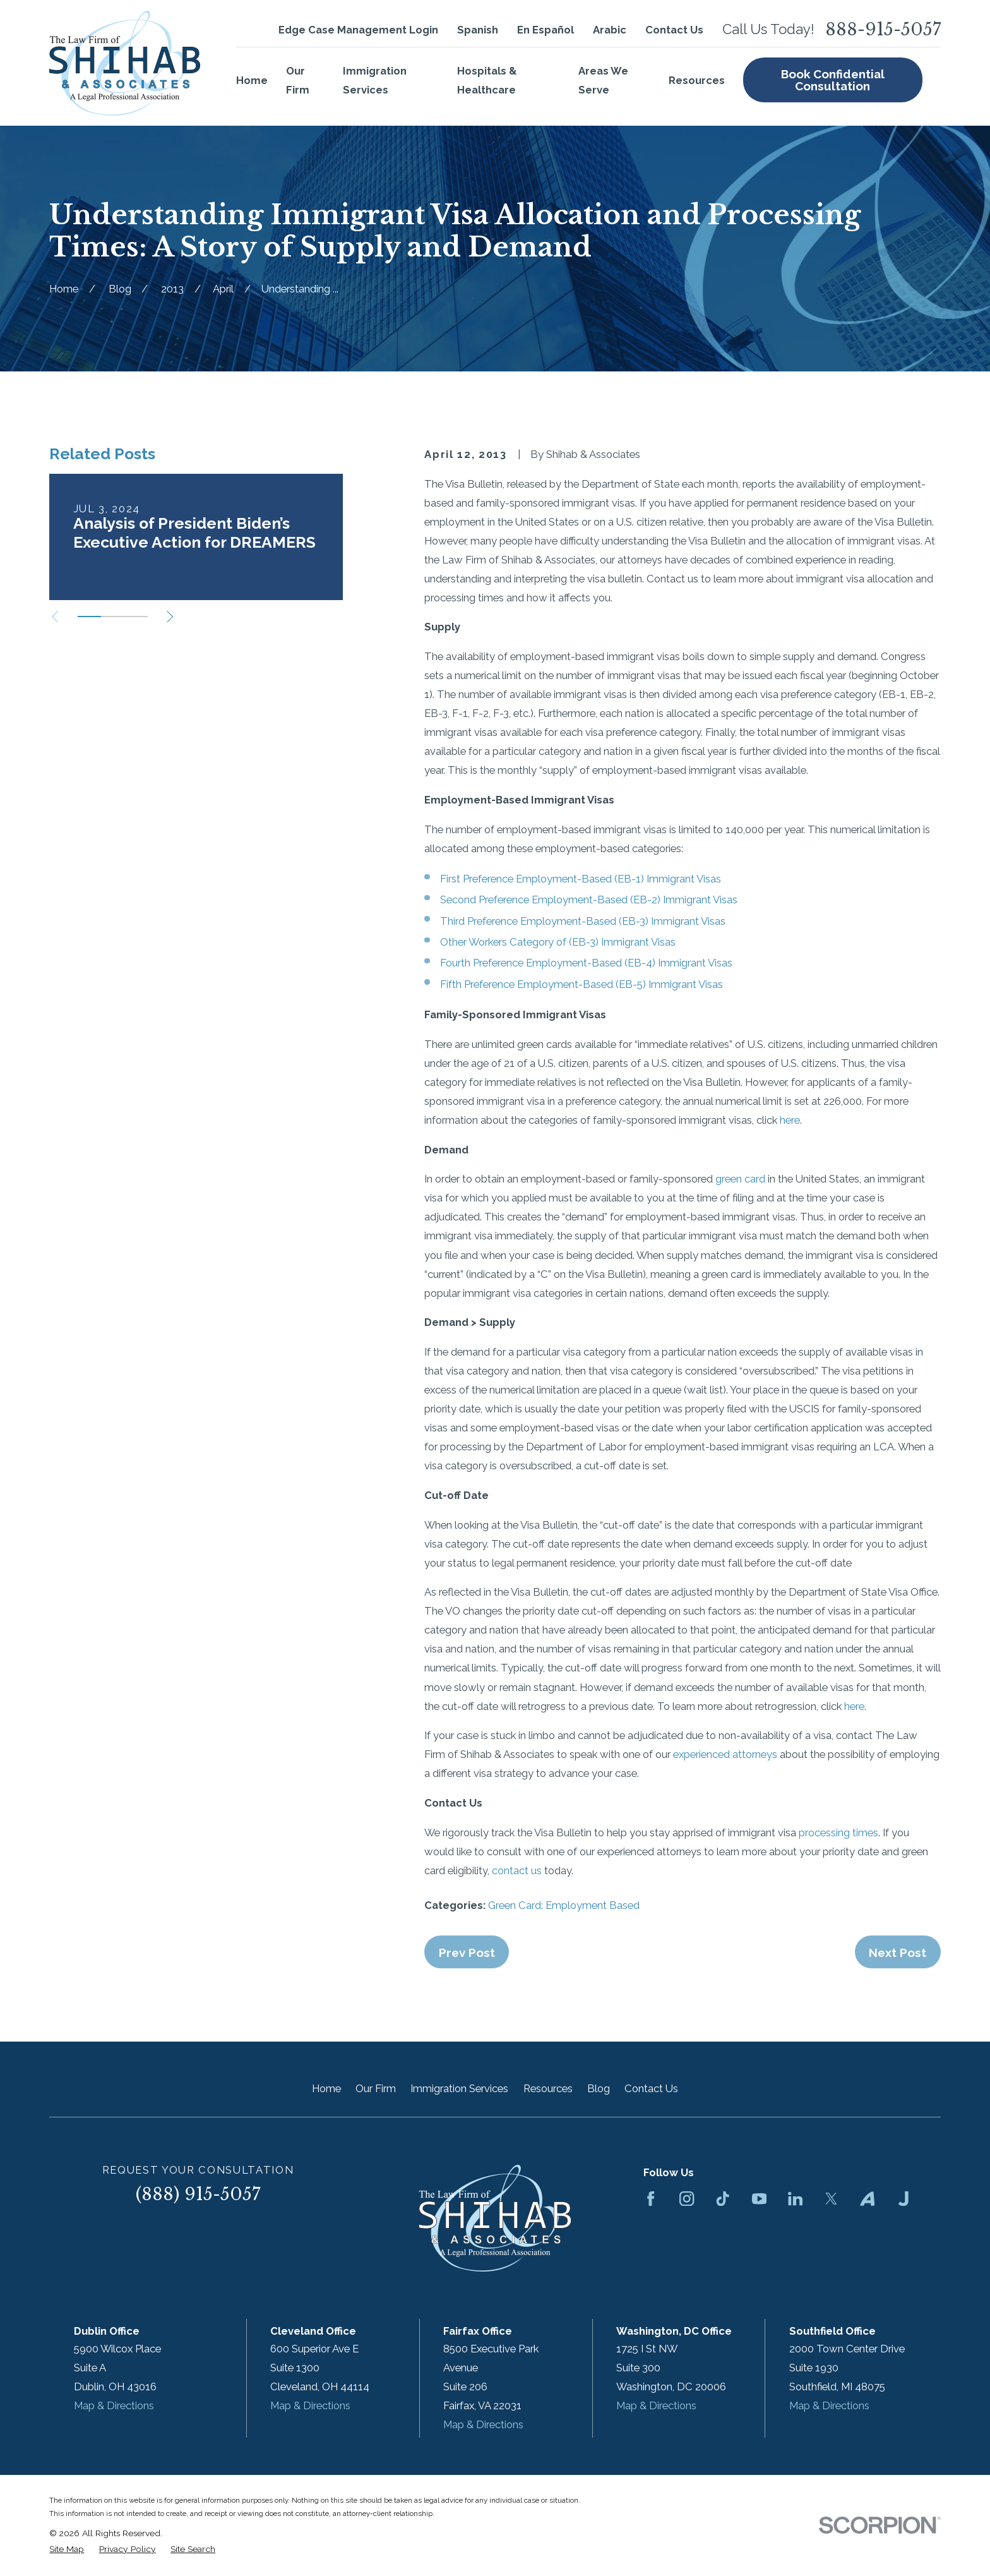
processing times (838, 1832)
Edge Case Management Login (358, 29)
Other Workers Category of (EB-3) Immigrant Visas (558, 942)
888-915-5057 (883, 30)
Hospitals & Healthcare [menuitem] (486, 80)
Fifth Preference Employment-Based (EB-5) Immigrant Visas (581, 984)
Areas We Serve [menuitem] (603, 80)
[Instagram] (686, 2198)
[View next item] (170, 616)
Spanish (477, 29)
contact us (517, 1870)
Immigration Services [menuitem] (375, 80)
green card (740, 1178)
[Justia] (903, 2198)
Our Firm (375, 2088)
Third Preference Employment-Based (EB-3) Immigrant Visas (582, 921)
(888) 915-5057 (198, 2194)
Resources (548, 2088)
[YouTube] (759, 2198)
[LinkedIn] (795, 2198)
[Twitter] (831, 2198)
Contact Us (674, 29)
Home (326, 2088)
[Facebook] (650, 2198)
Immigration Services (459, 2088)
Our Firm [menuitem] (297, 80)
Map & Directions (114, 2405)
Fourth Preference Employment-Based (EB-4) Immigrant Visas (586, 962)
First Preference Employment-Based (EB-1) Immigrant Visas (580, 878)
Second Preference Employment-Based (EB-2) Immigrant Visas (588, 899)
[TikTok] (722, 2198)
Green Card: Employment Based (564, 1905)
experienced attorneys (725, 1754)
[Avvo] (867, 2198)
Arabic (609, 29)
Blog (598, 2088)
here (790, 1120)
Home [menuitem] (252, 80)
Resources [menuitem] (697, 80)
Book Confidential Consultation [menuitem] (833, 80)
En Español (545, 29)
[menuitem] (66, 2549)
